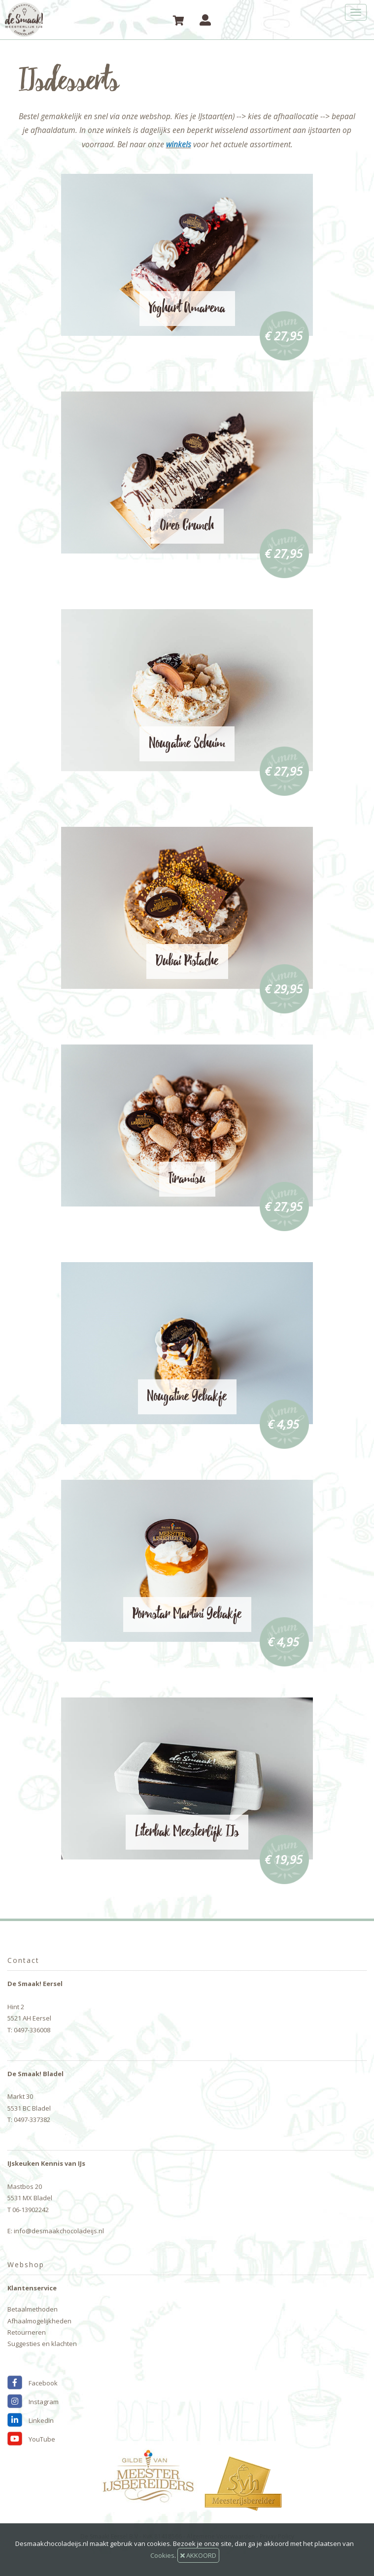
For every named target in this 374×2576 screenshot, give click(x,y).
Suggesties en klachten (42, 2343)
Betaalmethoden (32, 2309)
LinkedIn (30, 2420)
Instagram (33, 2401)
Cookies (162, 2555)
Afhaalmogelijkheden (39, 2320)
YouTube (31, 2439)
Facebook (32, 2383)
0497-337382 (32, 2119)
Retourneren (26, 2332)
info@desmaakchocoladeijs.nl (59, 2230)
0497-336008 (32, 2029)
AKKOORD (198, 2555)
